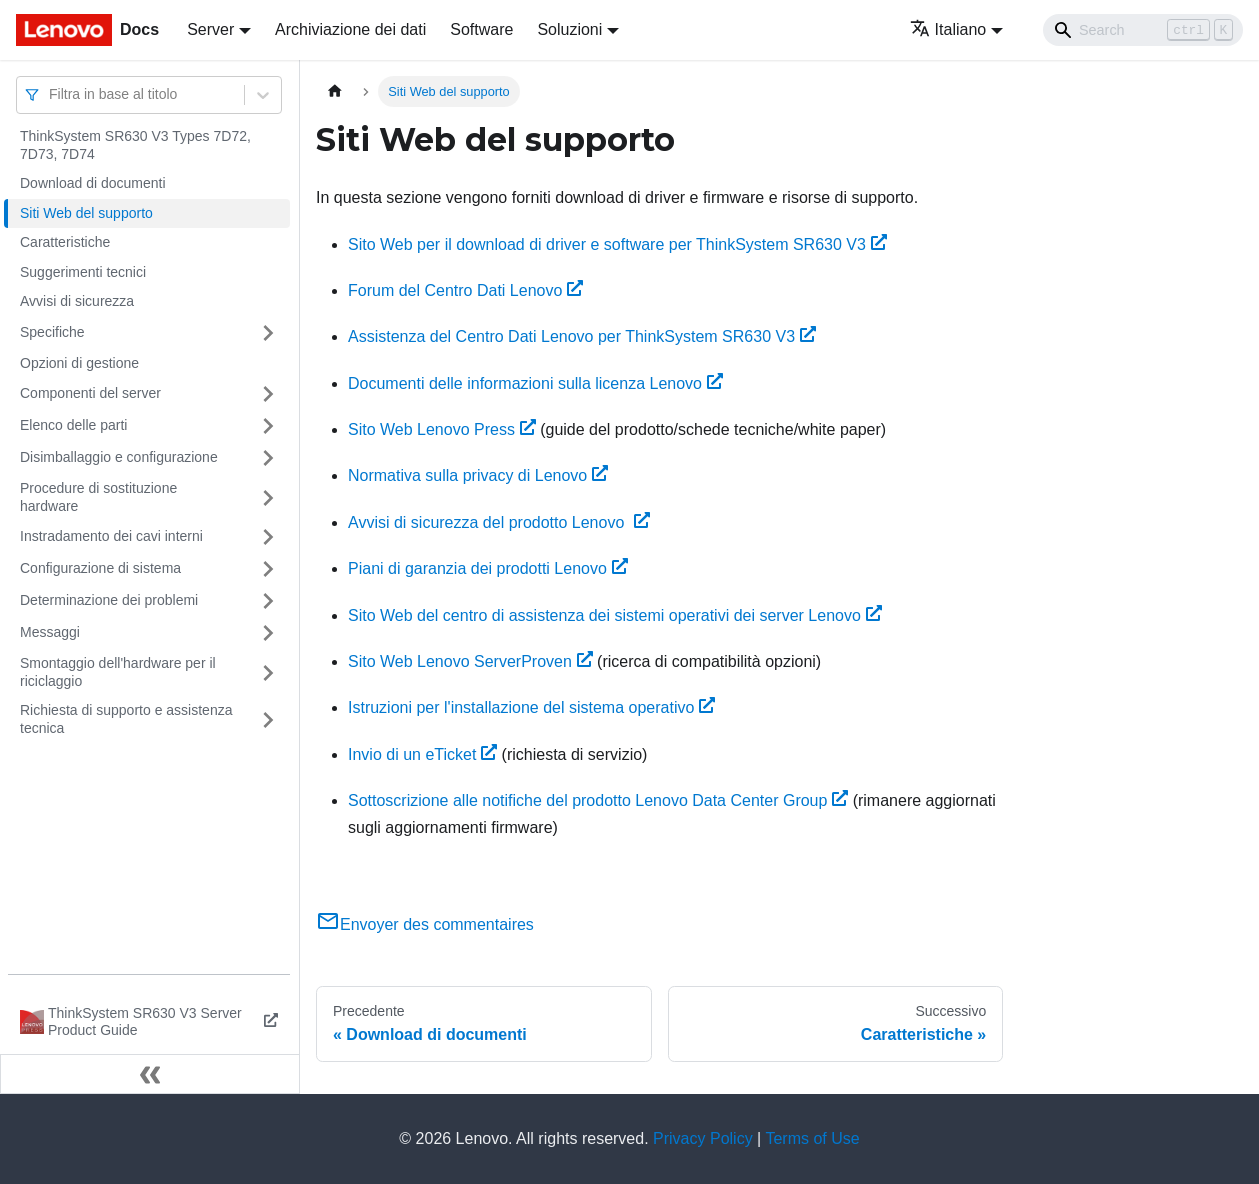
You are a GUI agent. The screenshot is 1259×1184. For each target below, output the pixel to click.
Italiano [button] (948, 29)
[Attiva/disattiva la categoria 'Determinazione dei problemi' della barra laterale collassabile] (268, 601)
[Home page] (335, 91)
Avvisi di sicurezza (77, 301)
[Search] (1143, 30)
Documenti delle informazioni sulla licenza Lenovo (535, 383)
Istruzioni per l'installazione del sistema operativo (531, 707)
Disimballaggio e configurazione (119, 457)
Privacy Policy (703, 1138)
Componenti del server (90, 393)
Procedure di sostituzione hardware (98, 497)
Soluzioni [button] (569, 29)
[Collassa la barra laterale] (150, 1074)
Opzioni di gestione (79, 363)
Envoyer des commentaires (425, 924)
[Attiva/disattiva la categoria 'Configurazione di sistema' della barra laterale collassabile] (268, 569)
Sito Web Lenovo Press (442, 429)
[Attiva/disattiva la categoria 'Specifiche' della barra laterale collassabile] (268, 333)
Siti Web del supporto (86, 213)
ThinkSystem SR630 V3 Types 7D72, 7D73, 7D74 (135, 145)
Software (481, 29)
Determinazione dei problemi (109, 600)
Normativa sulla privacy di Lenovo (478, 475)
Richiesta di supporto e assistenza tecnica (126, 719)
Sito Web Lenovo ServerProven (470, 661)
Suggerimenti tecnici (83, 272)
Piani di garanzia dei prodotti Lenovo (488, 568)
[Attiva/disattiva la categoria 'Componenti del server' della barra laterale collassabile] (268, 394)
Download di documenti (93, 183)
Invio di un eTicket (422, 754)
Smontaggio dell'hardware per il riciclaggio (118, 672)
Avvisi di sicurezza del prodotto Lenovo (499, 522)
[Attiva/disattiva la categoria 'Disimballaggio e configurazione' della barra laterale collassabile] (268, 458)
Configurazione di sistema (100, 568)
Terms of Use (812, 1138)
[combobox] (51, 94)
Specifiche (52, 332)
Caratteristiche (65, 242)
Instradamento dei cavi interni (111, 536)
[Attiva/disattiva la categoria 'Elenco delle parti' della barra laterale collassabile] (268, 426)
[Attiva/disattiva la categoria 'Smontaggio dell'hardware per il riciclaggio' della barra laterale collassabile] (268, 672)
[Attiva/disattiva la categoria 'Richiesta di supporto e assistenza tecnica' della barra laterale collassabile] (268, 719)
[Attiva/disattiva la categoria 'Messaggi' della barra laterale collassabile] (268, 633)
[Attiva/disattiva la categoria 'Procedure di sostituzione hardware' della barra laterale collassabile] (268, 497)
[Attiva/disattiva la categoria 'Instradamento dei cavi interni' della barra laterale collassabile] (268, 537)
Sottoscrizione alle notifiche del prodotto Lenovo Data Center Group (598, 800)
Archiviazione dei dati (350, 29)
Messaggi (50, 632)
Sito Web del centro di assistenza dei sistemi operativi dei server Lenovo (615, 615)
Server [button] (210, 29)
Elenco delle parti (73, 425)
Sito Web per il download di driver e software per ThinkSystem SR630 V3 (617, 244)
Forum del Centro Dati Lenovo (465, 290)
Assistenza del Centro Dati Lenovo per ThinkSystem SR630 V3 (582, 336)
